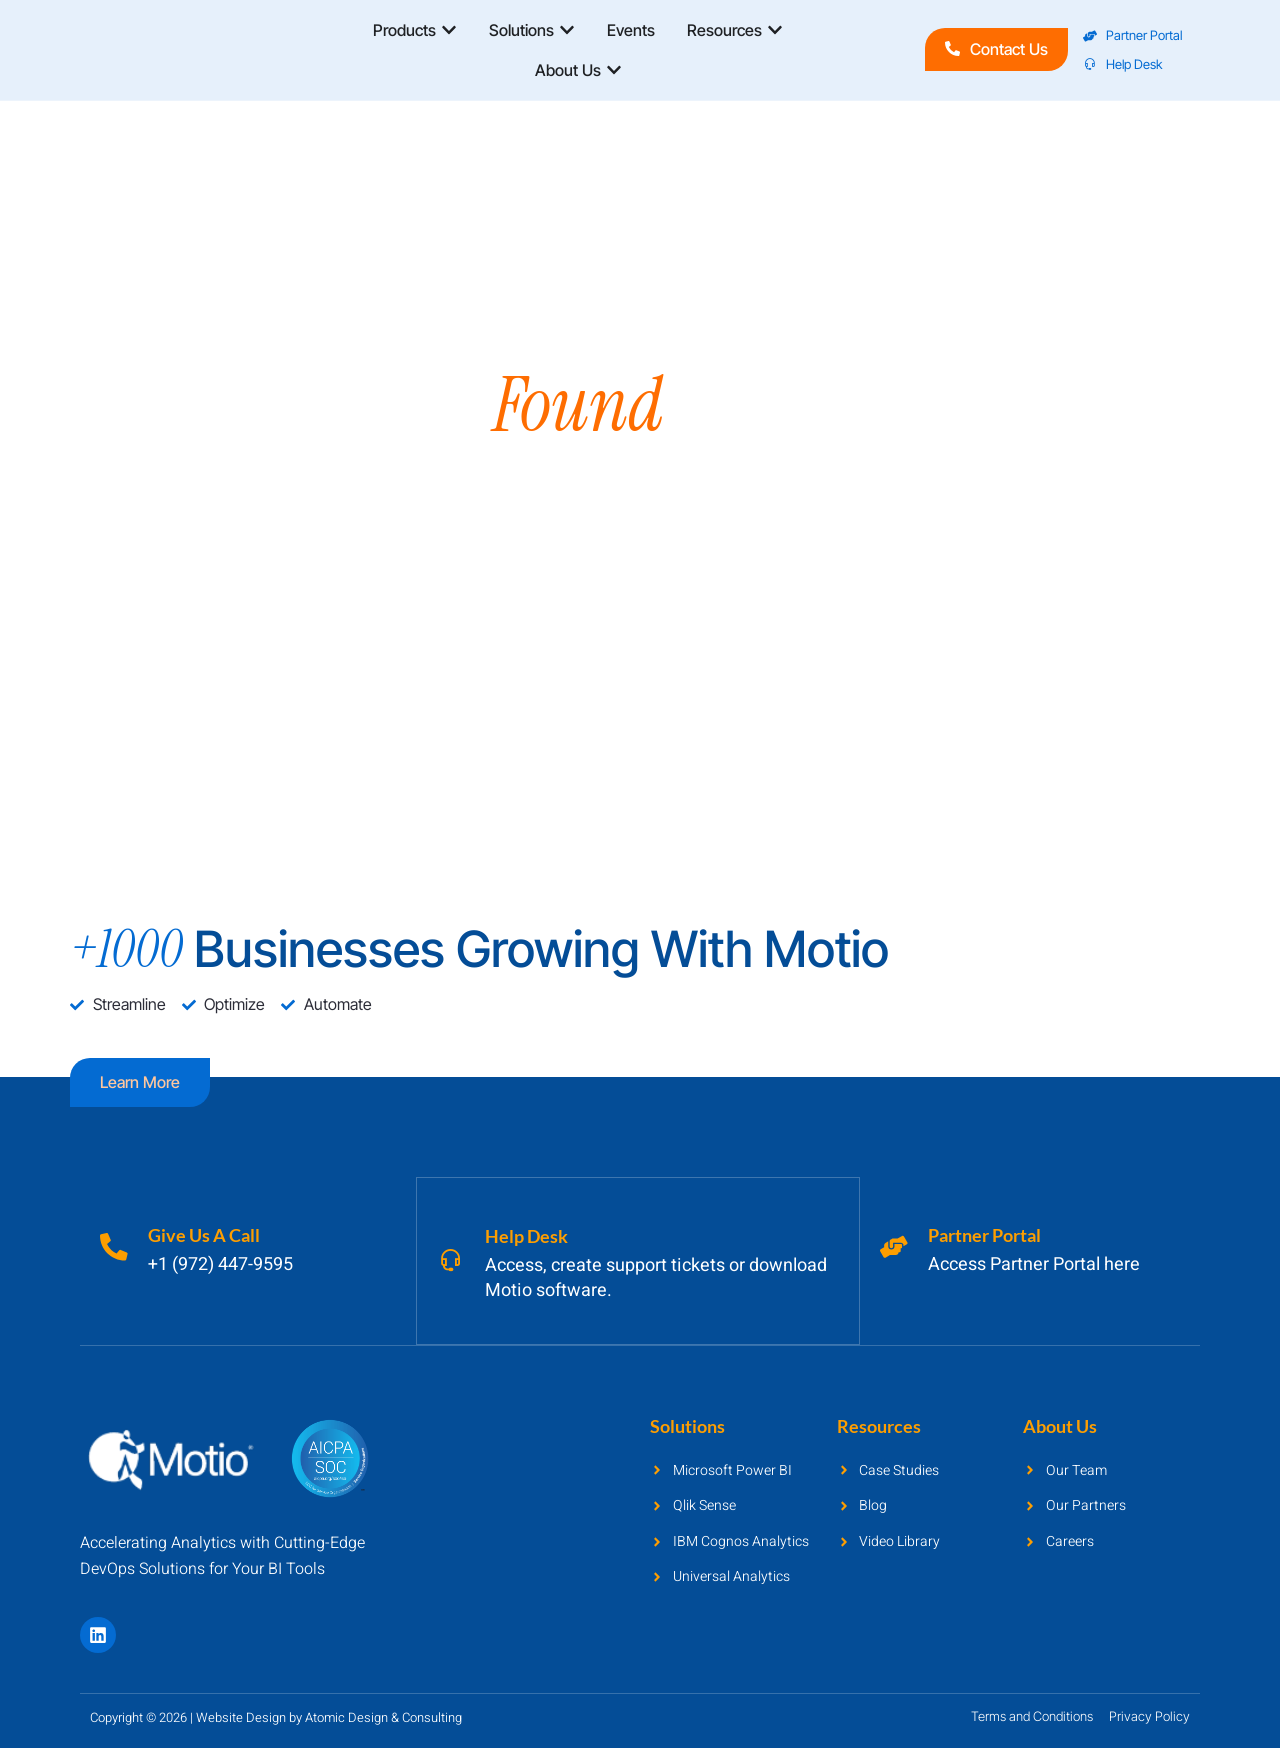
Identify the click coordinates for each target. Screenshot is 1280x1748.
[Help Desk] (452, 1260)
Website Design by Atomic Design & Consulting (329, 1715)
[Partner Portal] (895, 1247)
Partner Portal (986, 1235)
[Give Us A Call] (115, 1247)
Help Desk (528, 1235)
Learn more (140, 1082)
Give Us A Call (206, 1235)
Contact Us (996, 49)
